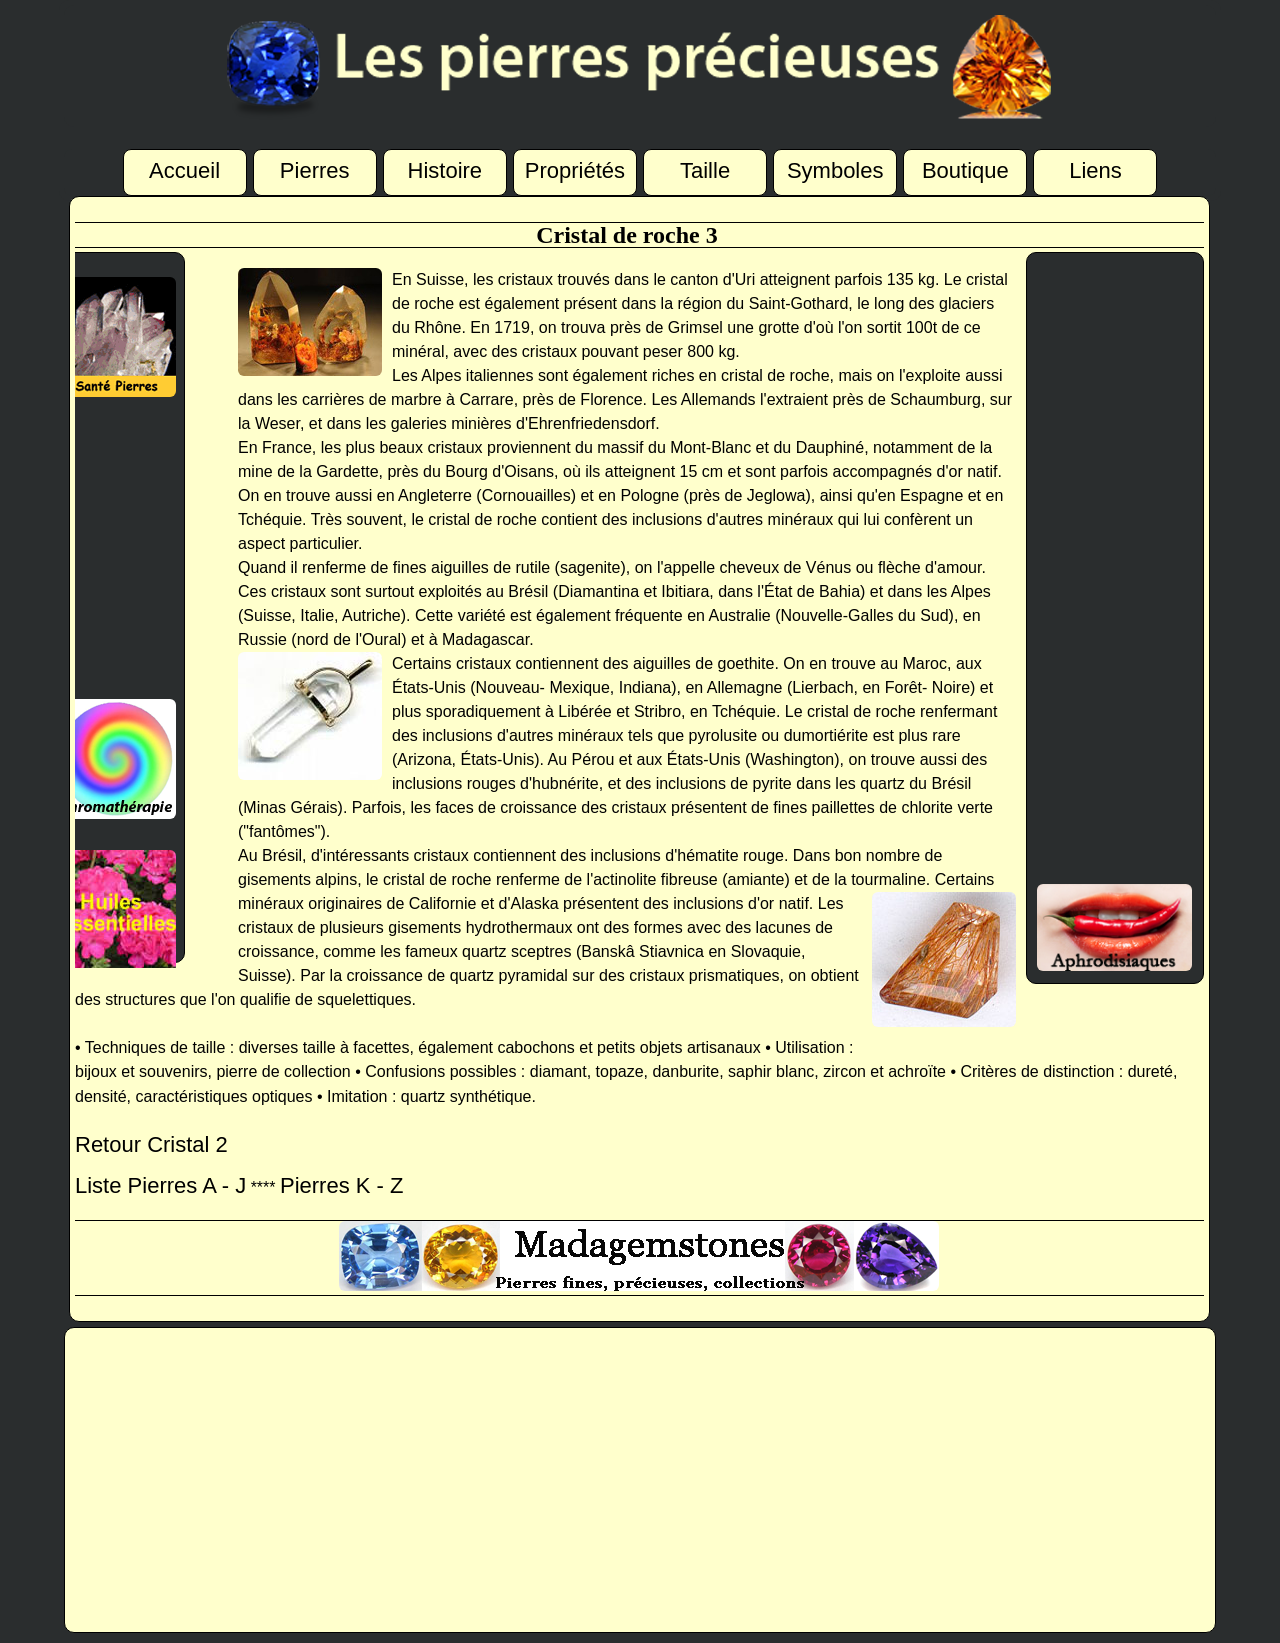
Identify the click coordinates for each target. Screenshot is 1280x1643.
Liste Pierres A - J (160, 1185)
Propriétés (575, 170)
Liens (1095, 170)
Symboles (835, 170)
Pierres (315, 170)
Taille (705, 170)
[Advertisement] (108, 548)
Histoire (445, 170)
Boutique (965, 170)
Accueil (184, 169)
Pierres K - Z (341, 1185)
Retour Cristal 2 (151, 1144)
